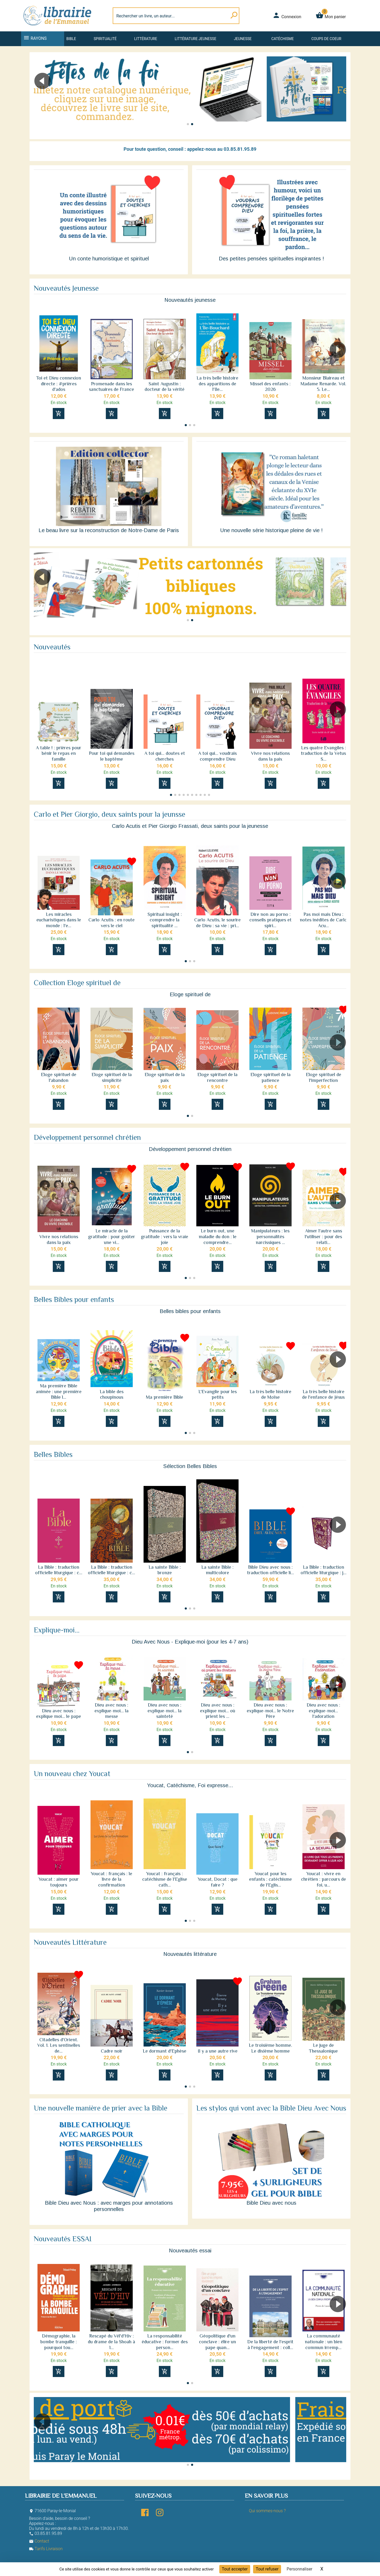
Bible (71, 39)
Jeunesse (242, 39)
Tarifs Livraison (46, 2548)
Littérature (145, 39)
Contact (39, 2541)
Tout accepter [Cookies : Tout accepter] (235, 2569)
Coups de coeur (326, 39)
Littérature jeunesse (195, 39)
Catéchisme (282, 39)
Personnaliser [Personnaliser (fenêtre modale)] (299, 2569)
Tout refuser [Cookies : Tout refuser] (267, 2569)
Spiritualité (105, 39)
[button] (340, 95)
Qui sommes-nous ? (267, 2510)
